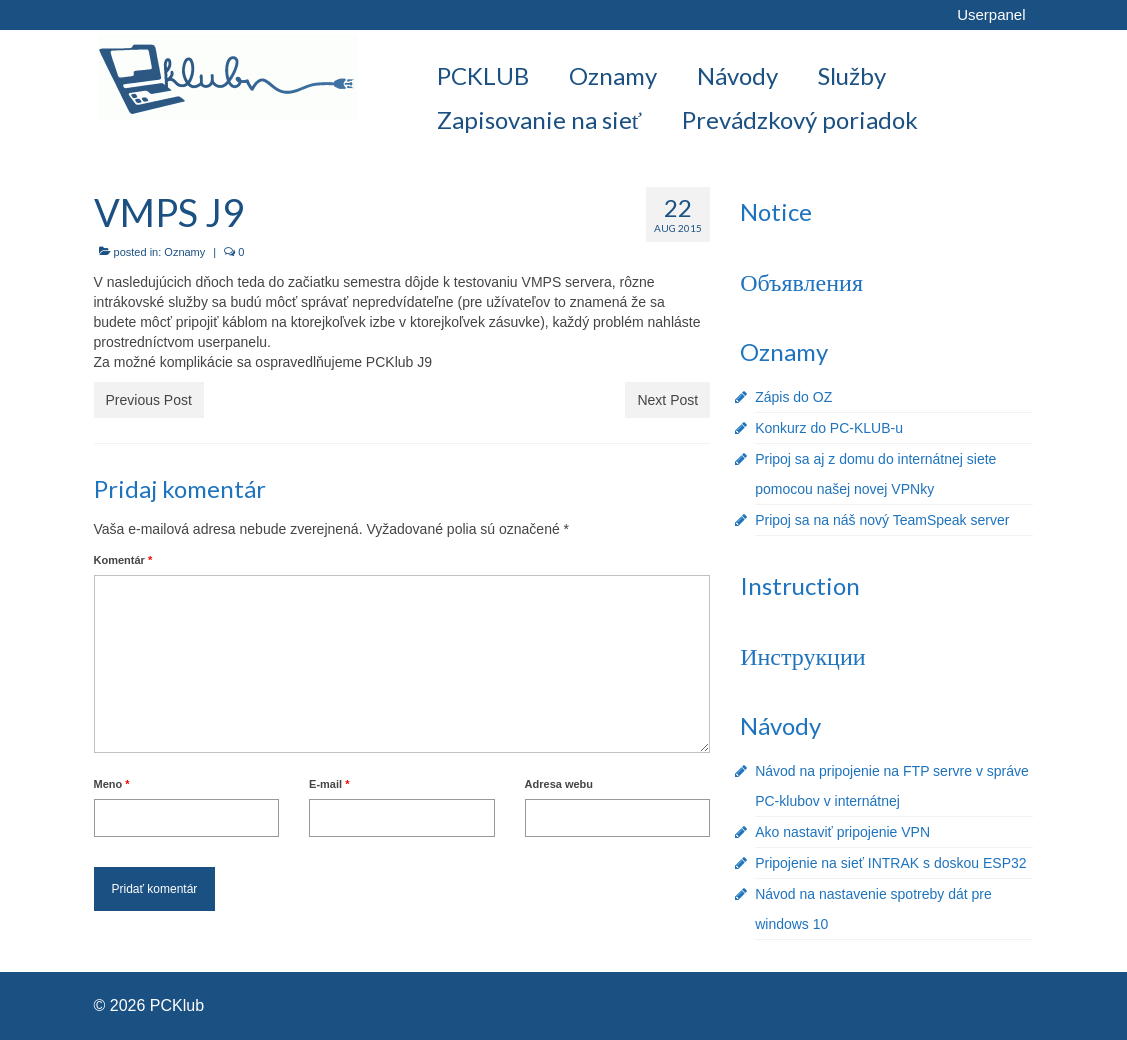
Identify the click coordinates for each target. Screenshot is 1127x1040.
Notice (776, 211)
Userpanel (991, 14)
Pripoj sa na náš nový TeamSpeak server (882, 520)
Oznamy (184, 252)
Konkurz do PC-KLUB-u (829, 428)
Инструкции (802, 655)
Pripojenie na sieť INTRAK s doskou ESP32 (890, 863)
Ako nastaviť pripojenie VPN (842, 832)
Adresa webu (559, 784)
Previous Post (149, 400)
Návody (780, 725)
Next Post (667, 400)
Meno (112, 784)
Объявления (801, 281)
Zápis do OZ (793, 397)
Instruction (800, 585)
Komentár (123, 560)
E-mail (329, 784)
